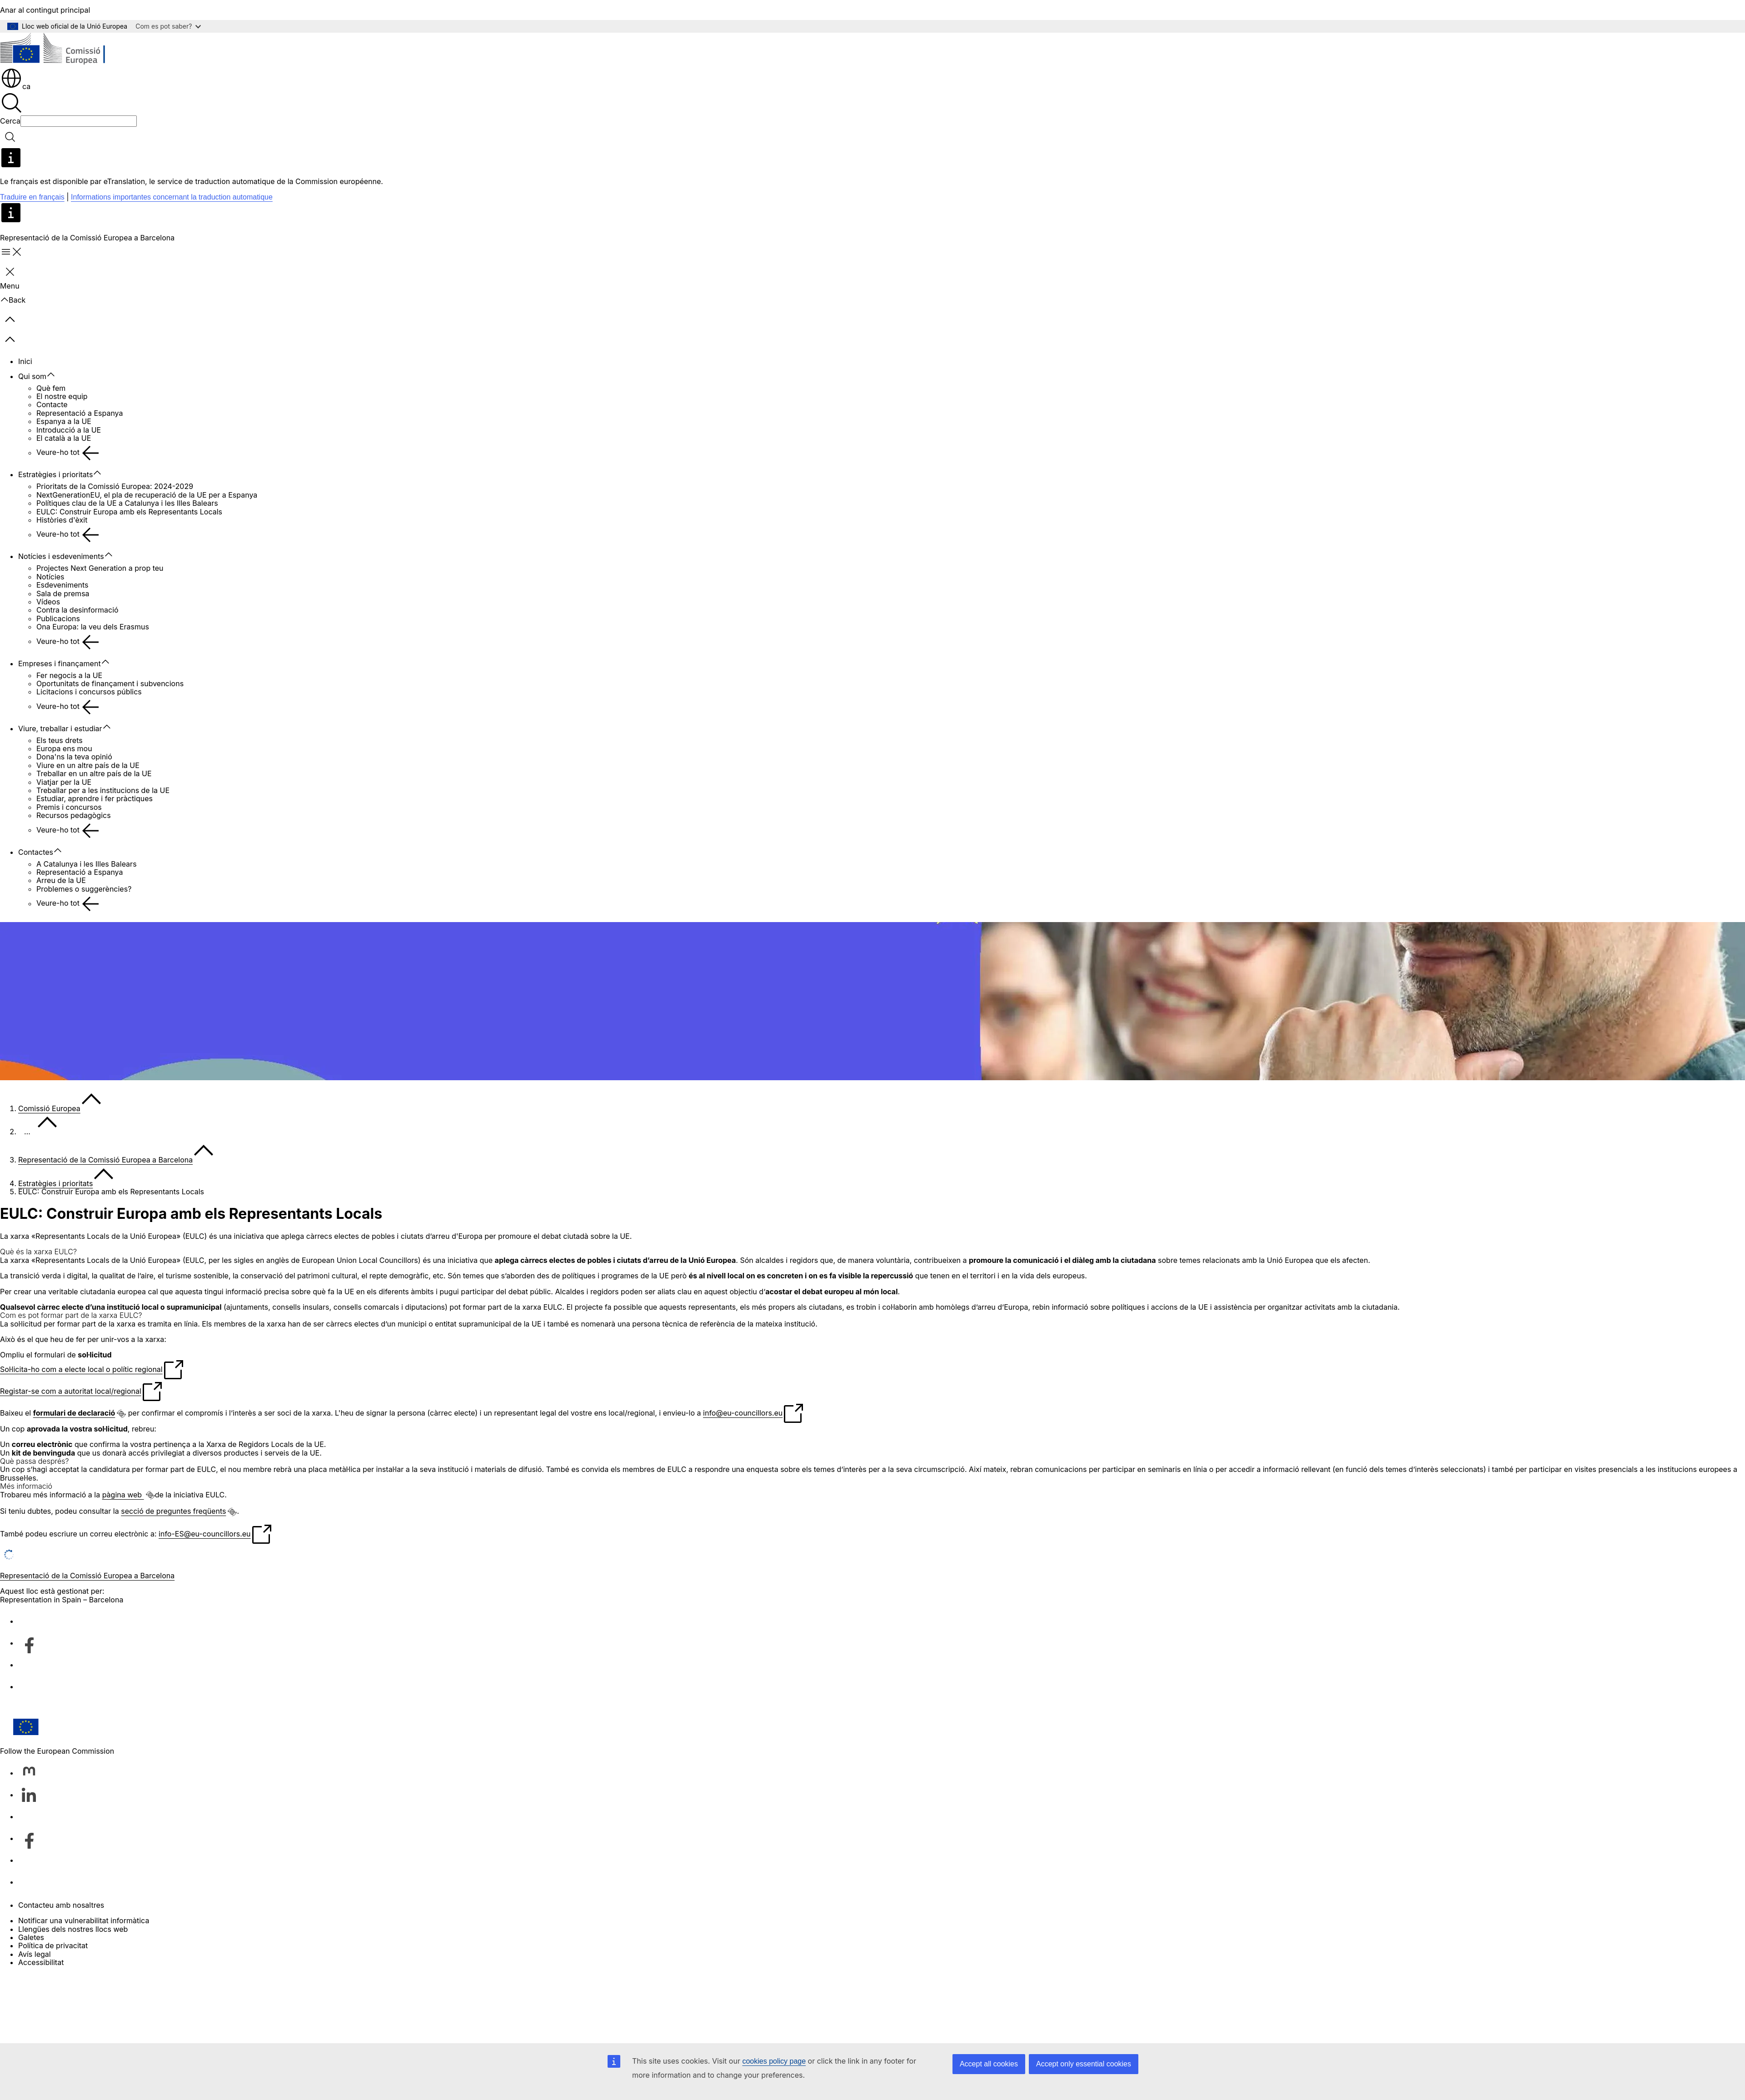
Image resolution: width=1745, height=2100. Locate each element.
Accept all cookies (989, 2064)
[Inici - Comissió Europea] (66, 50)
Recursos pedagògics (73, 815)
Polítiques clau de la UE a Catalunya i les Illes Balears (127, 503)
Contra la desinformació (77, 610)
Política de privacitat (53, 1945)
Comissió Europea (49, 1108)
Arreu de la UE (61, 880)
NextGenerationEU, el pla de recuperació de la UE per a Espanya (146, 495)
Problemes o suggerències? (83, 889)
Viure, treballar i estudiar (60, 728)
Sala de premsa (63, 593)
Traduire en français (32, 197)
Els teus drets (59, 740)
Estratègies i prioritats (55, 474)
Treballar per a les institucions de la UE (103, 790)
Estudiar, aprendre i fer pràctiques (94, 798)
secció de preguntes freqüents (173, 1511)
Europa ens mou (64, 748)
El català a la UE (63, 438)
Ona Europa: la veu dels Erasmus (92, 627)
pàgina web (123, 1494)
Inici (25, 361)
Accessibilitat (41, 1962)
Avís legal (34, 1954)
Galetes (31, 1937)
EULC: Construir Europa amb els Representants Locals (129, 512)
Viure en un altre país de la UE (88, 765)
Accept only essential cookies (1083, 2064)
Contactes (35, 852)
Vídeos (48, 602)
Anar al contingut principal (45, 10)
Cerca (10, 120)
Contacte (52, 404)
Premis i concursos (69, 807)
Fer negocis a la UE (69, 675)
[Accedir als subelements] (55, 375)
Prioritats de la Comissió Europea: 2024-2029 (114, 486)
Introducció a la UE (68, 430)
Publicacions (58, 618)
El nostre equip (62, 396)
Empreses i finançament (59, 663)
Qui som (32, 376)
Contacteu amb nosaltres (61, 1905)
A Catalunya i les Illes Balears (86, 864)
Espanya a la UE (63, 421)
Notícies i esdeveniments (61, 556)
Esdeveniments (62, 585)
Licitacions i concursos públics (89, 692)
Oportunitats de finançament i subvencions (110, 683)
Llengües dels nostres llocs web (73, 1929)
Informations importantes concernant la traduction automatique (172, 197)
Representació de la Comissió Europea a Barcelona (105, 1159)
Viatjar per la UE (63, 782)
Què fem (50, 388)
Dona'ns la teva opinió (74, 757)
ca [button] (15, 86)
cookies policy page (774, 2061)
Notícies (50, 577)
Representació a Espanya (79, 413)
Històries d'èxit (61, 520)
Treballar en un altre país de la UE (94, 773)
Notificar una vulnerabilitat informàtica (83, 1920)
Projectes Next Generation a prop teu (100, 568)
